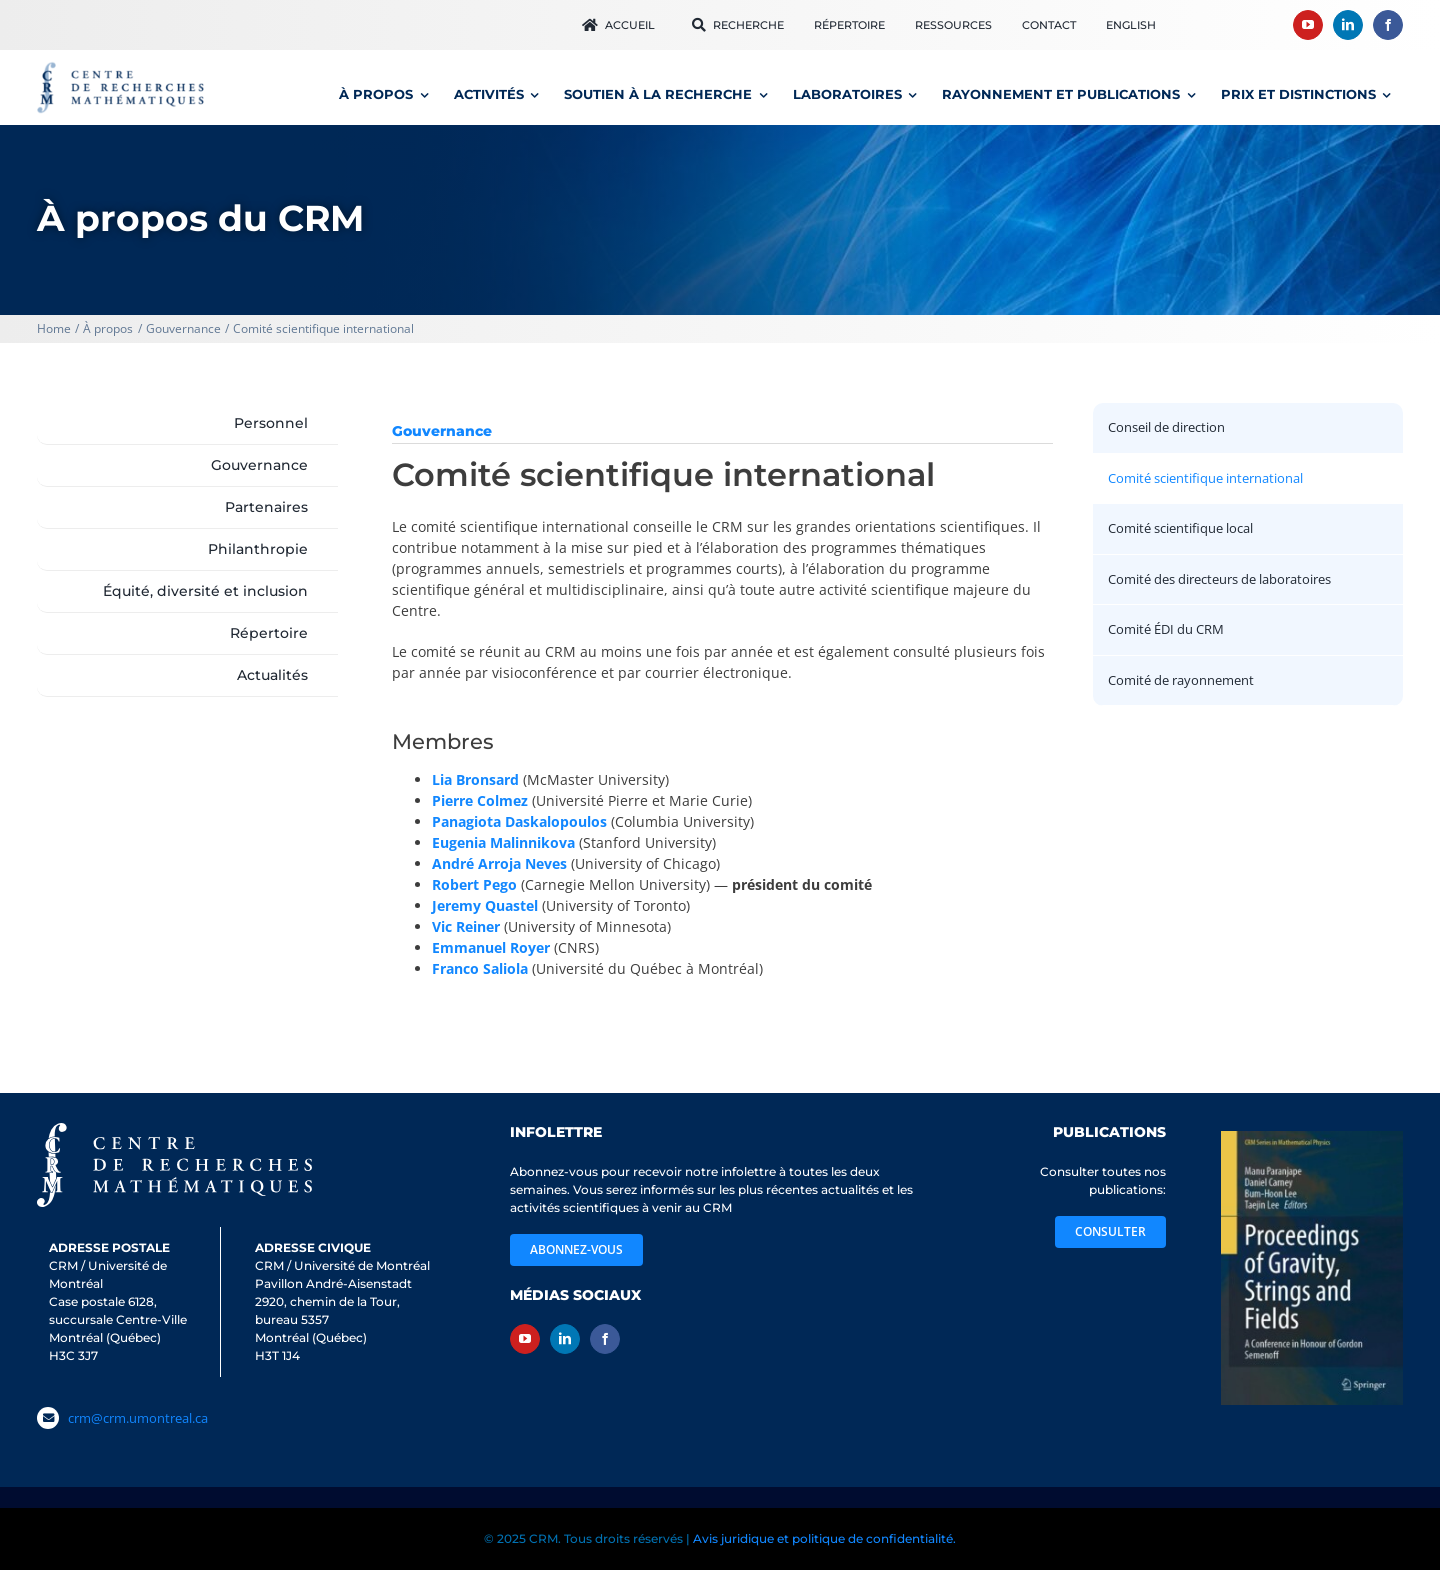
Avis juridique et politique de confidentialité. (824, 1538)
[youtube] (1308, 25)
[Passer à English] (1131, 25)
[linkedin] (1348, 25)
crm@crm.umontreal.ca (138, 1418)
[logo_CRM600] (123, 66)
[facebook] (1388, 25)
